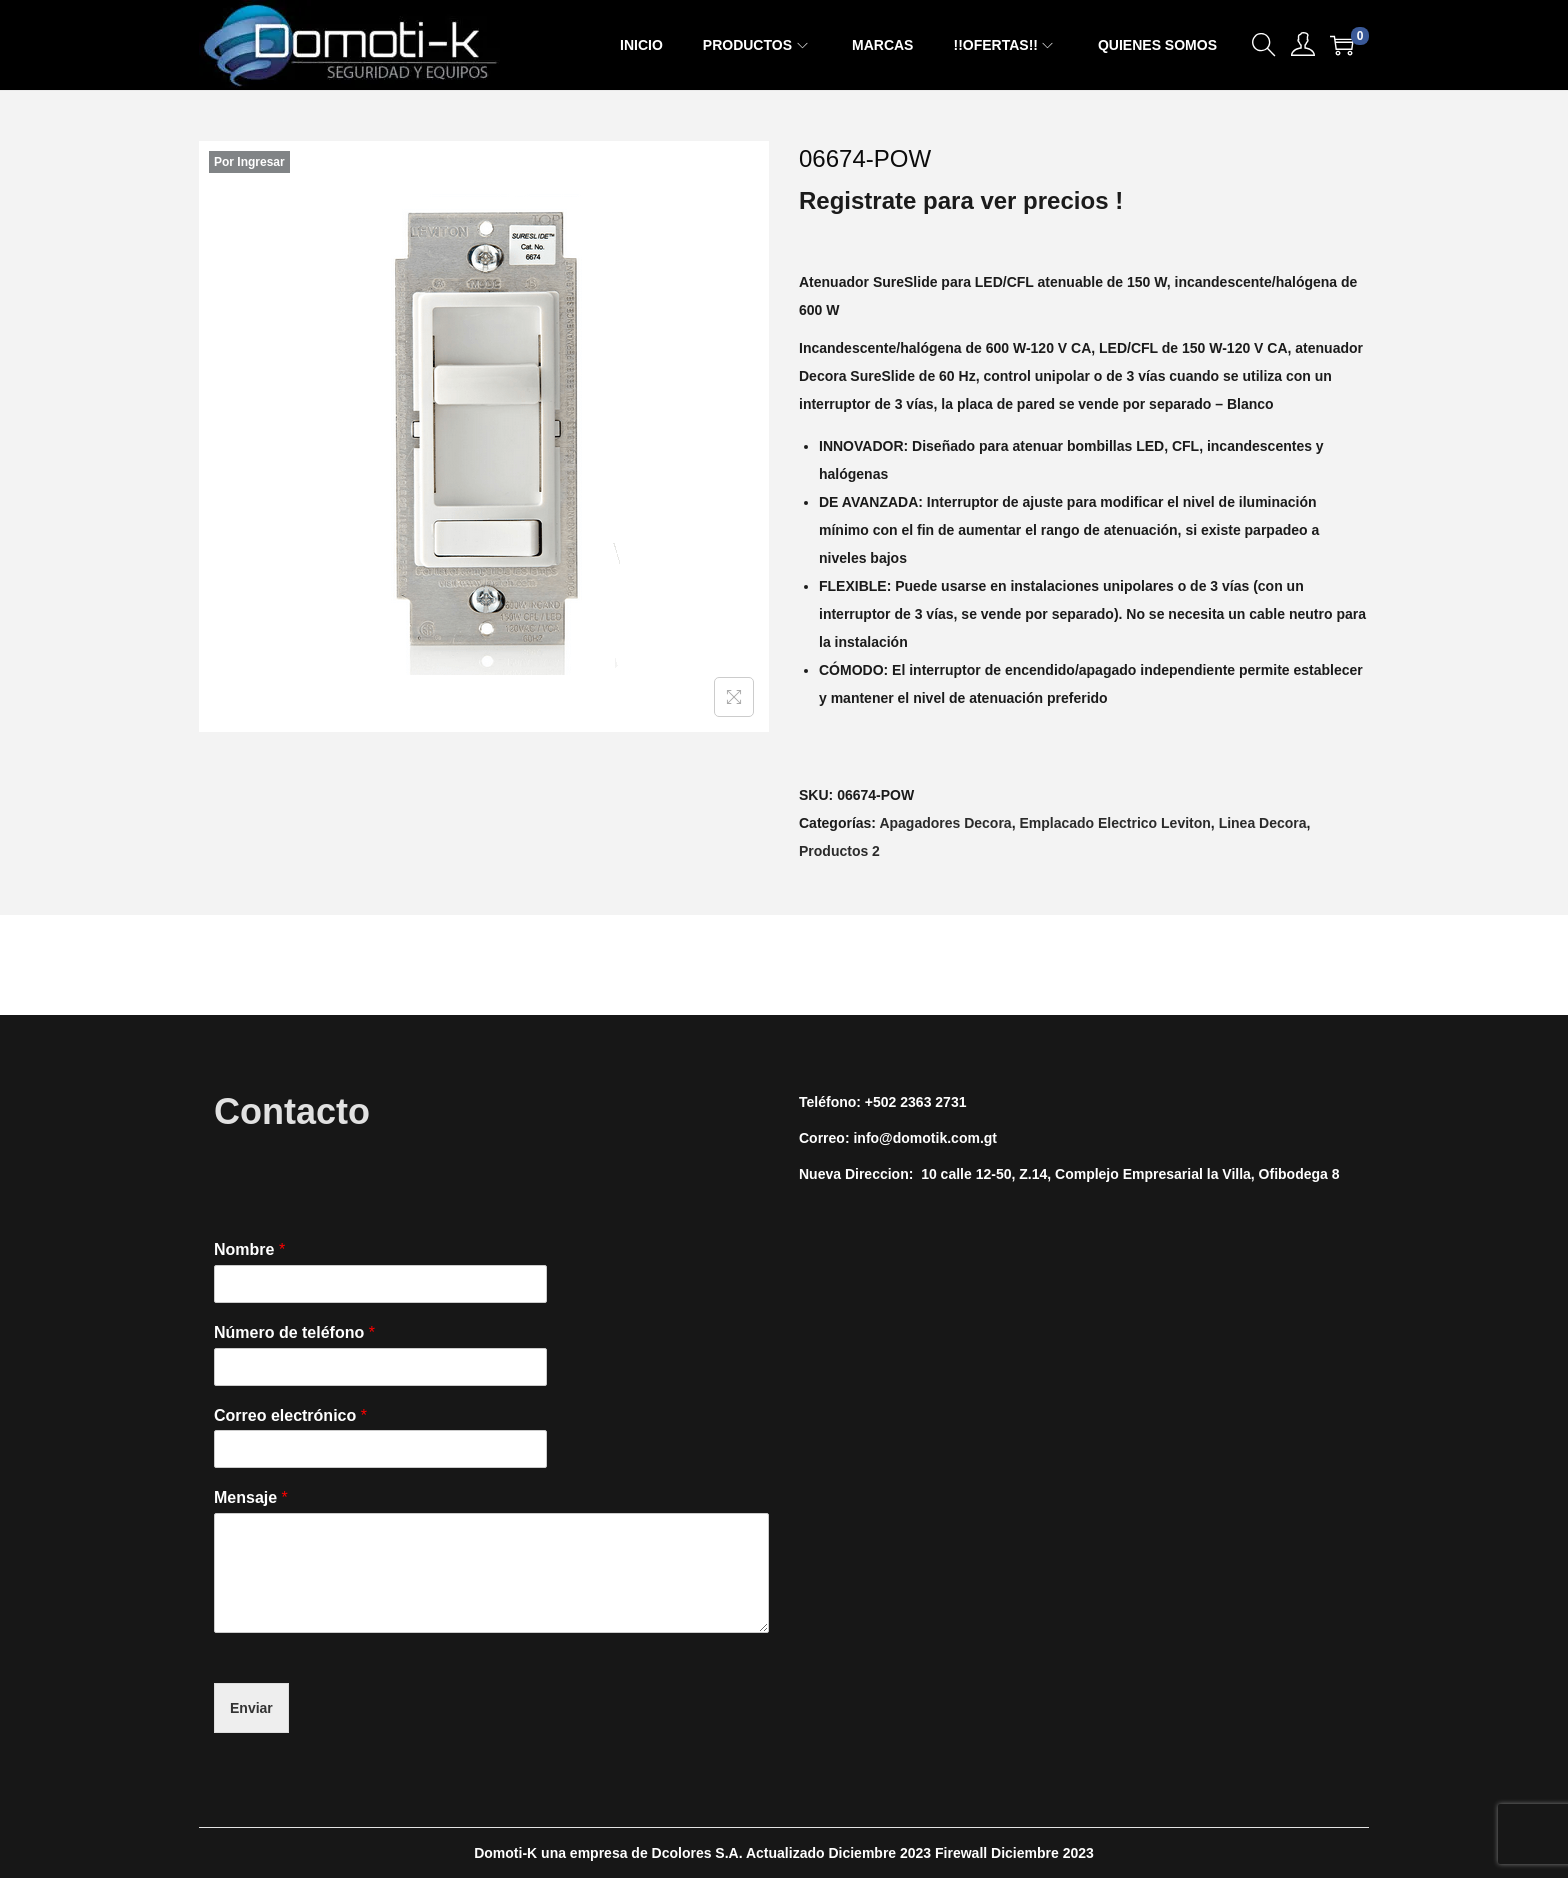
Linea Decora (1263, 823)
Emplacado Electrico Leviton (1114, 823)
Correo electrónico (290, 1415)
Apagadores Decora (945, 823)
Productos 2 (839, 851)
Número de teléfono (294, 1332)
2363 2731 (933, 1102)
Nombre (249, 1249)
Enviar (251, 1708)
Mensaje (251, 1497)
